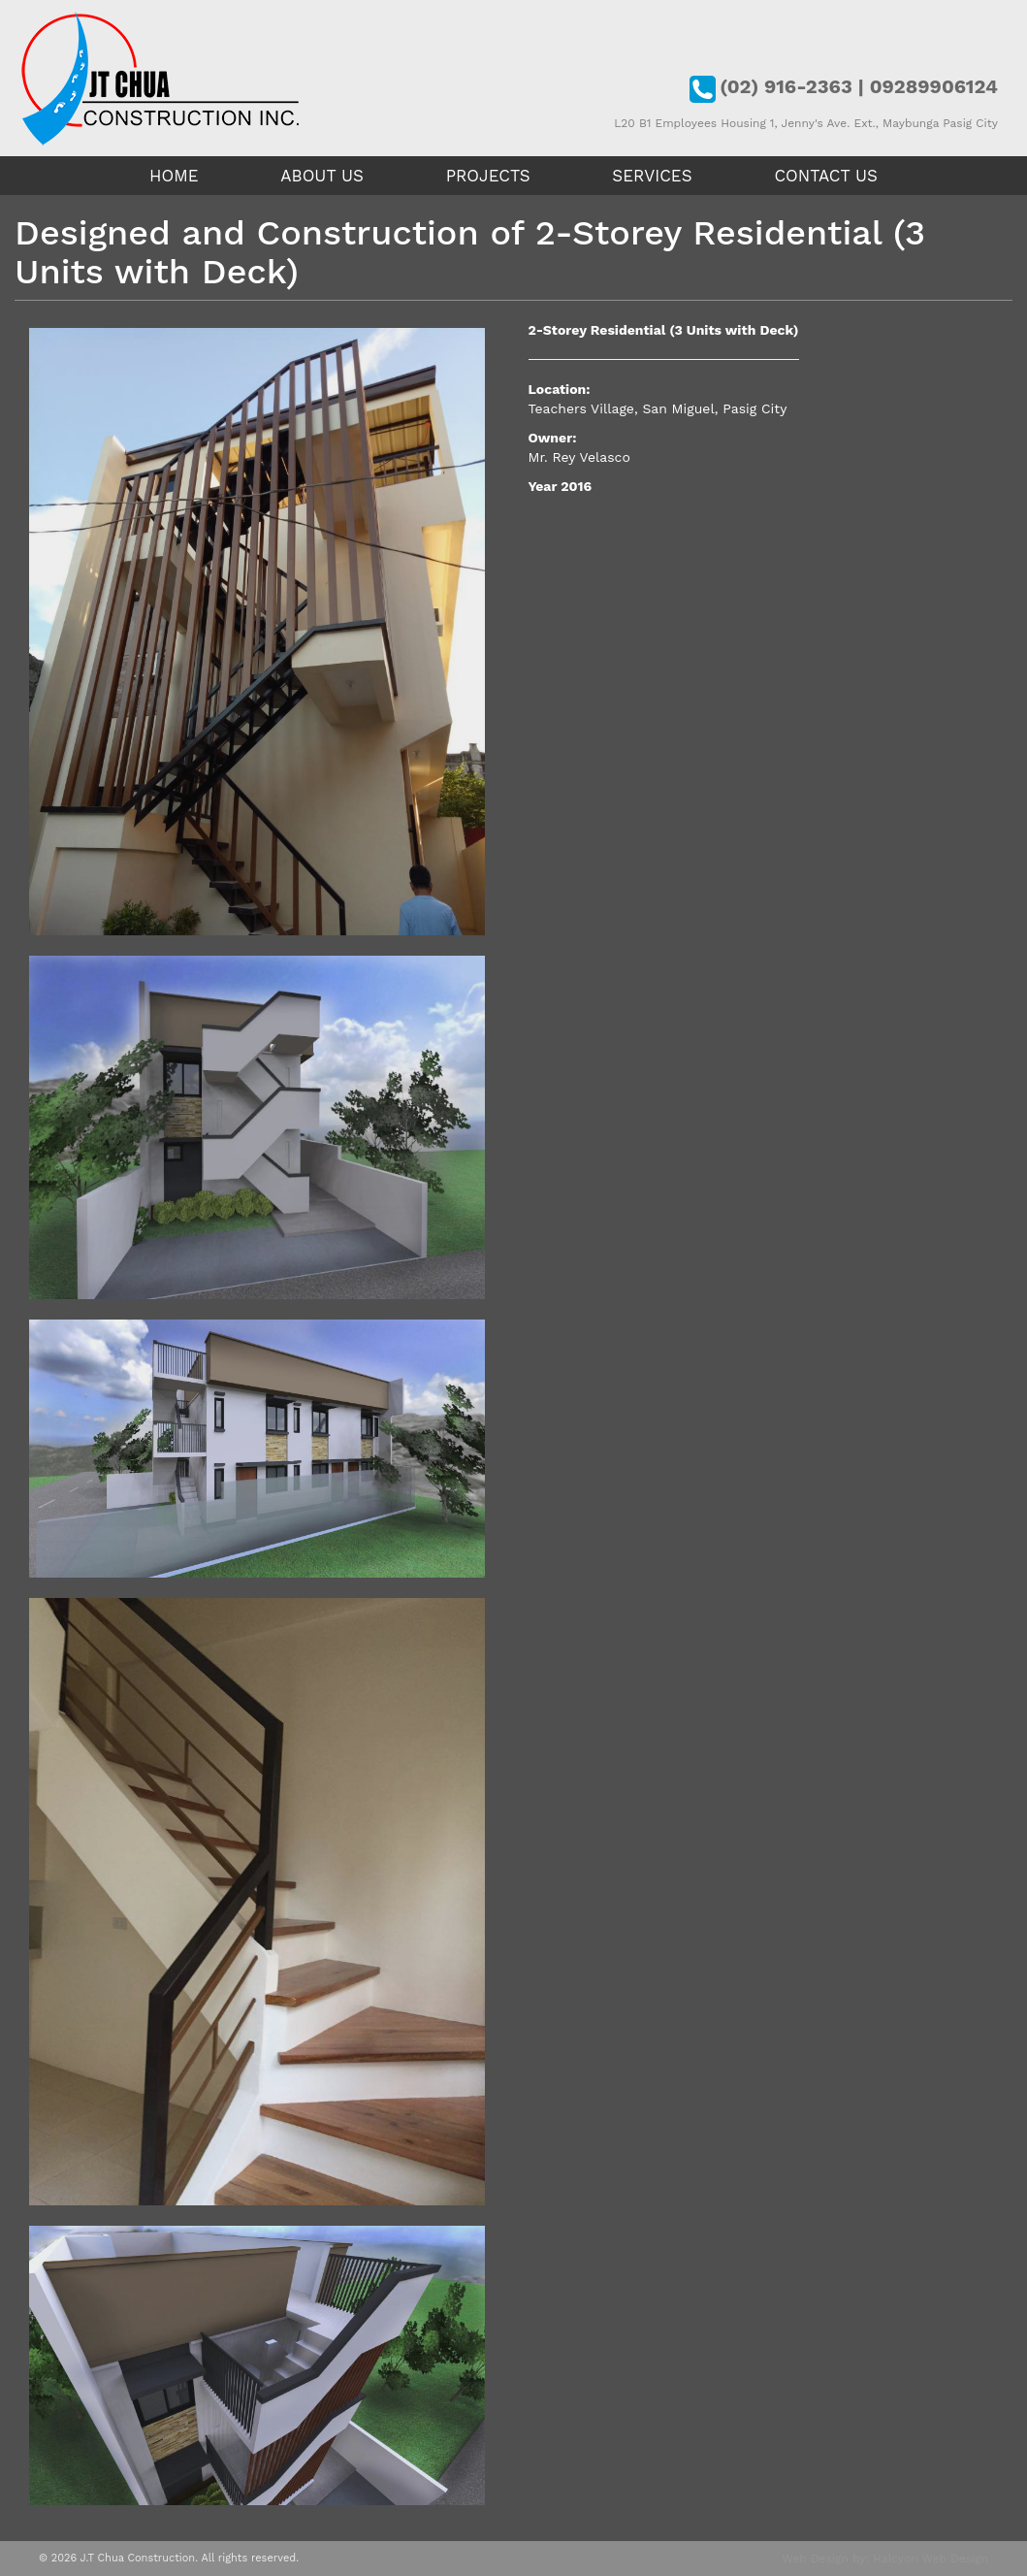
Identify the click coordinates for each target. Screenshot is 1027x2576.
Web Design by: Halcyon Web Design (885, 2558)
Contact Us (826, 175)
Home (174, 175)
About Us (322, 175)
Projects (488, 175)
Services (651, 175)
